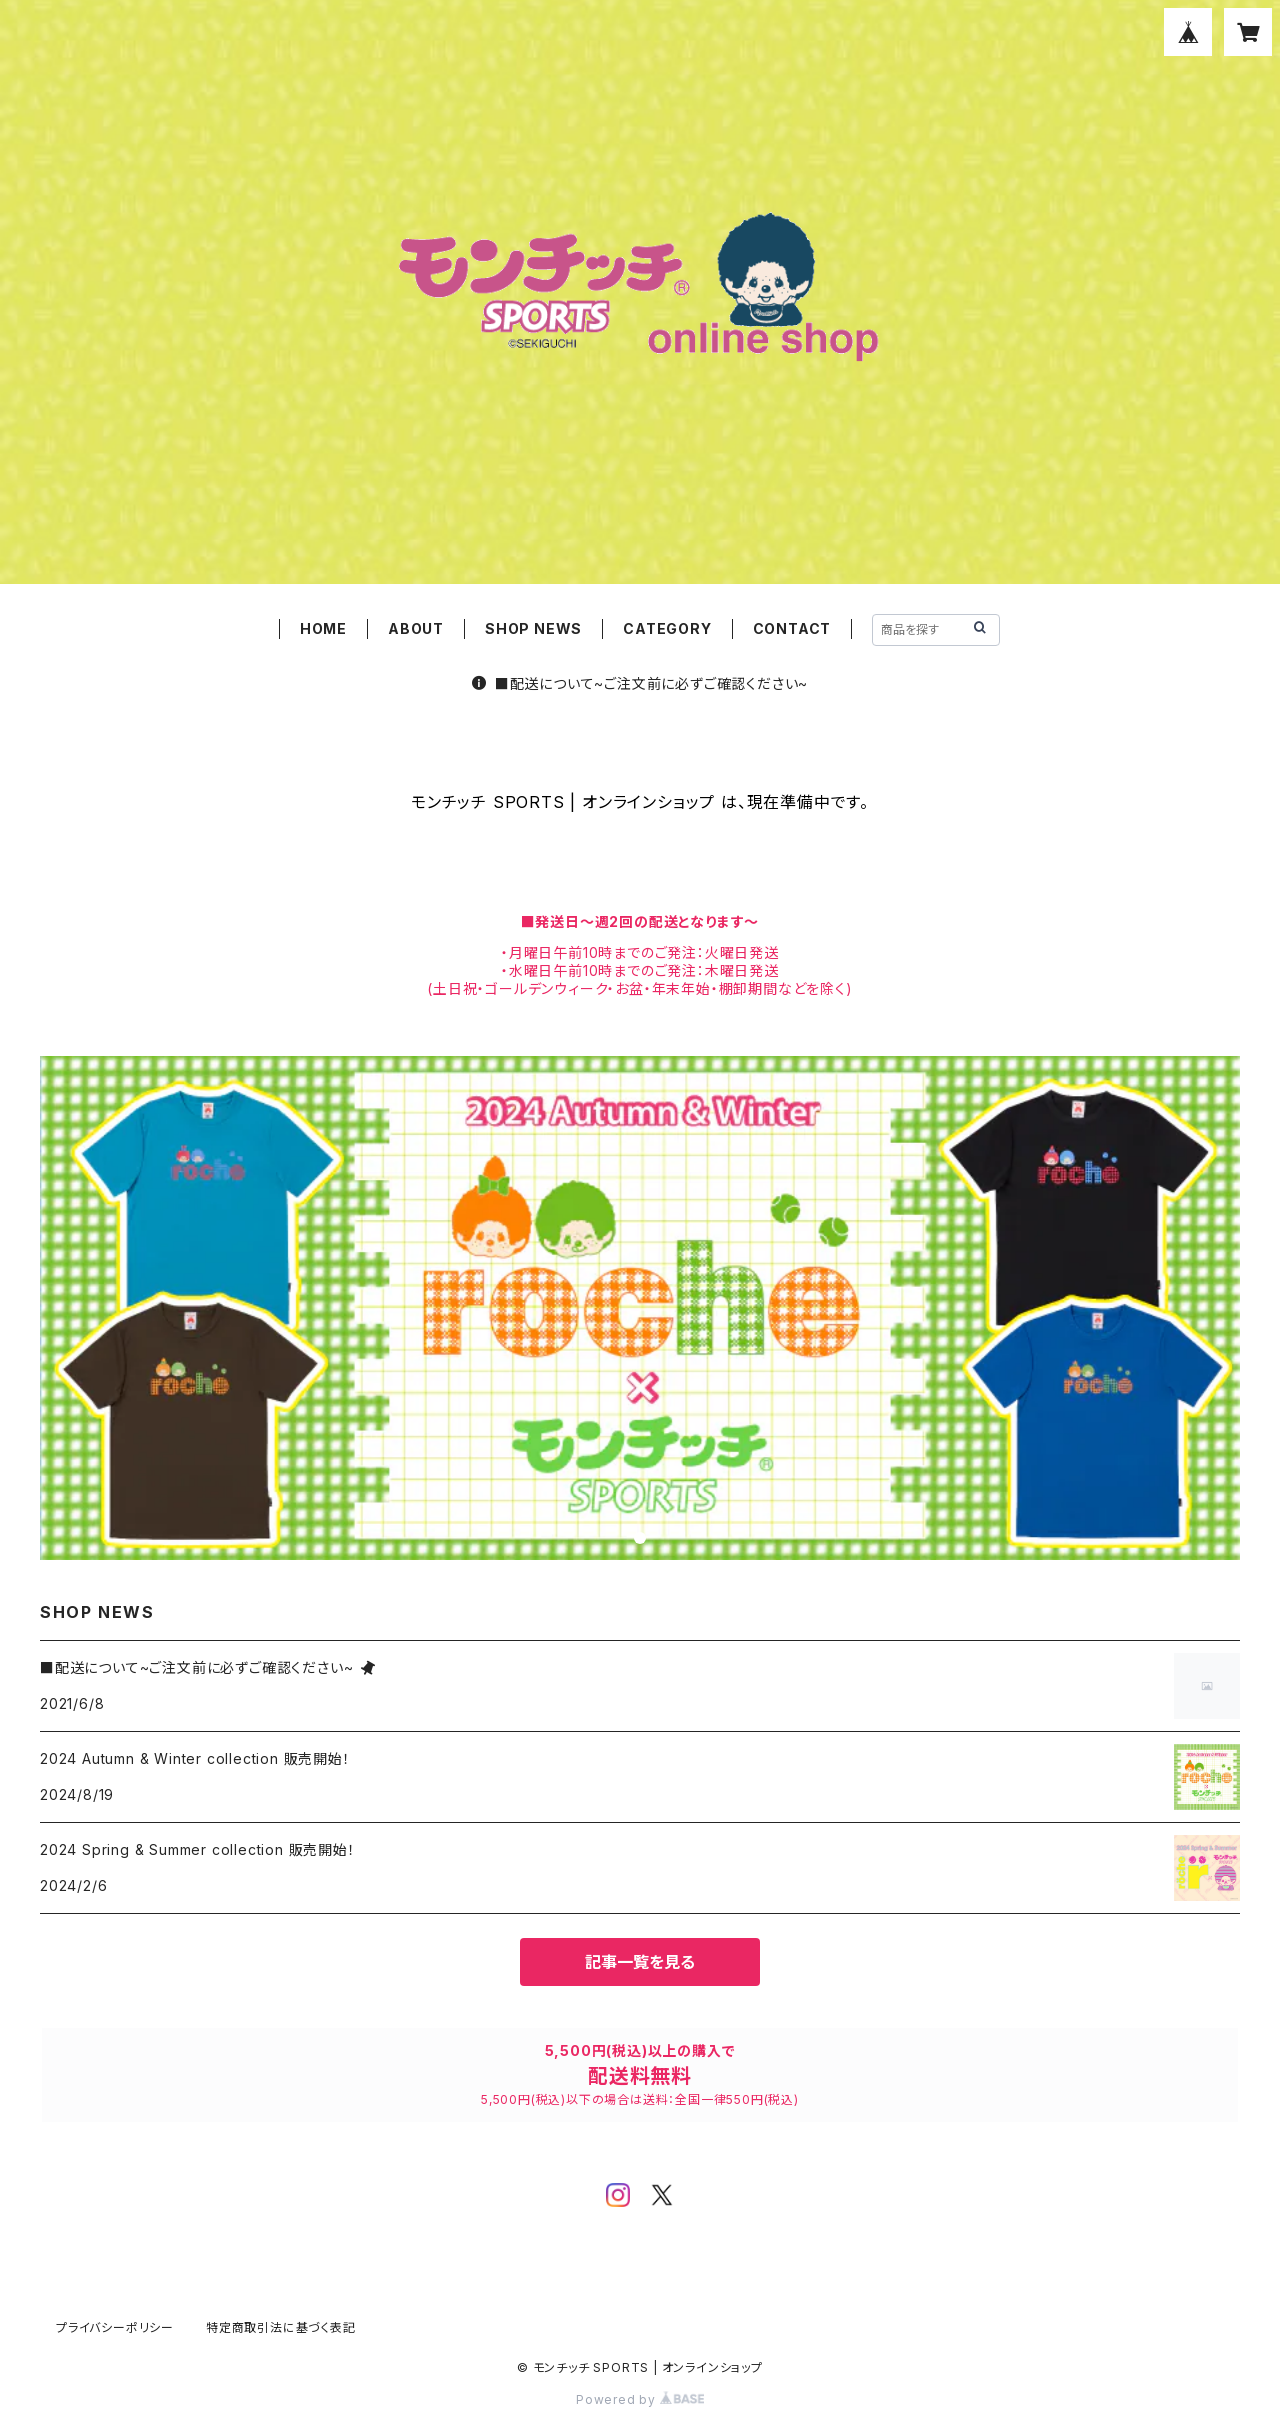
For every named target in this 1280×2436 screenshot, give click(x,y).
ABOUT (416, 628)
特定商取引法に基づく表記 (281, 2327)
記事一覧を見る (640, 1962)
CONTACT (792, 628)
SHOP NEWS (533, 628)
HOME (323, 628)
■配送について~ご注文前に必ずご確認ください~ (640, 683)
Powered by (640, 2399)
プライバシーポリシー (115, 2327)
